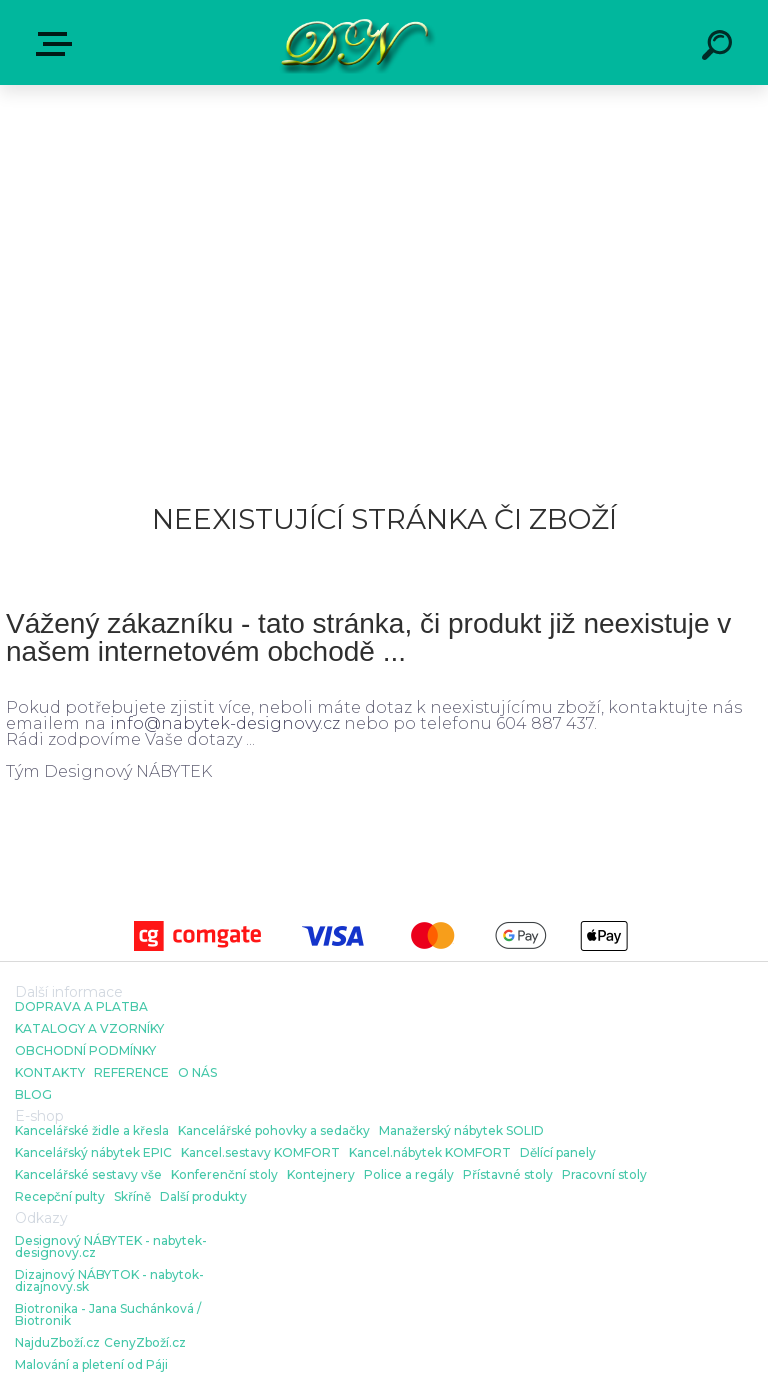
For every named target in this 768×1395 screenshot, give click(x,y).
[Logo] (354, 42)
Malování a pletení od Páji (91, 1365)
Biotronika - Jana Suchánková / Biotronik (108, 1315)
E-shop (58, 44)
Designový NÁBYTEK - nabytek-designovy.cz (111, 1247)
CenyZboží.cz (145, 1343)
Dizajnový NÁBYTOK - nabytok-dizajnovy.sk (109, 1281)
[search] (720, 48)
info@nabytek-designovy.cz (225, 723)
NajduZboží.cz (57, 1343)
